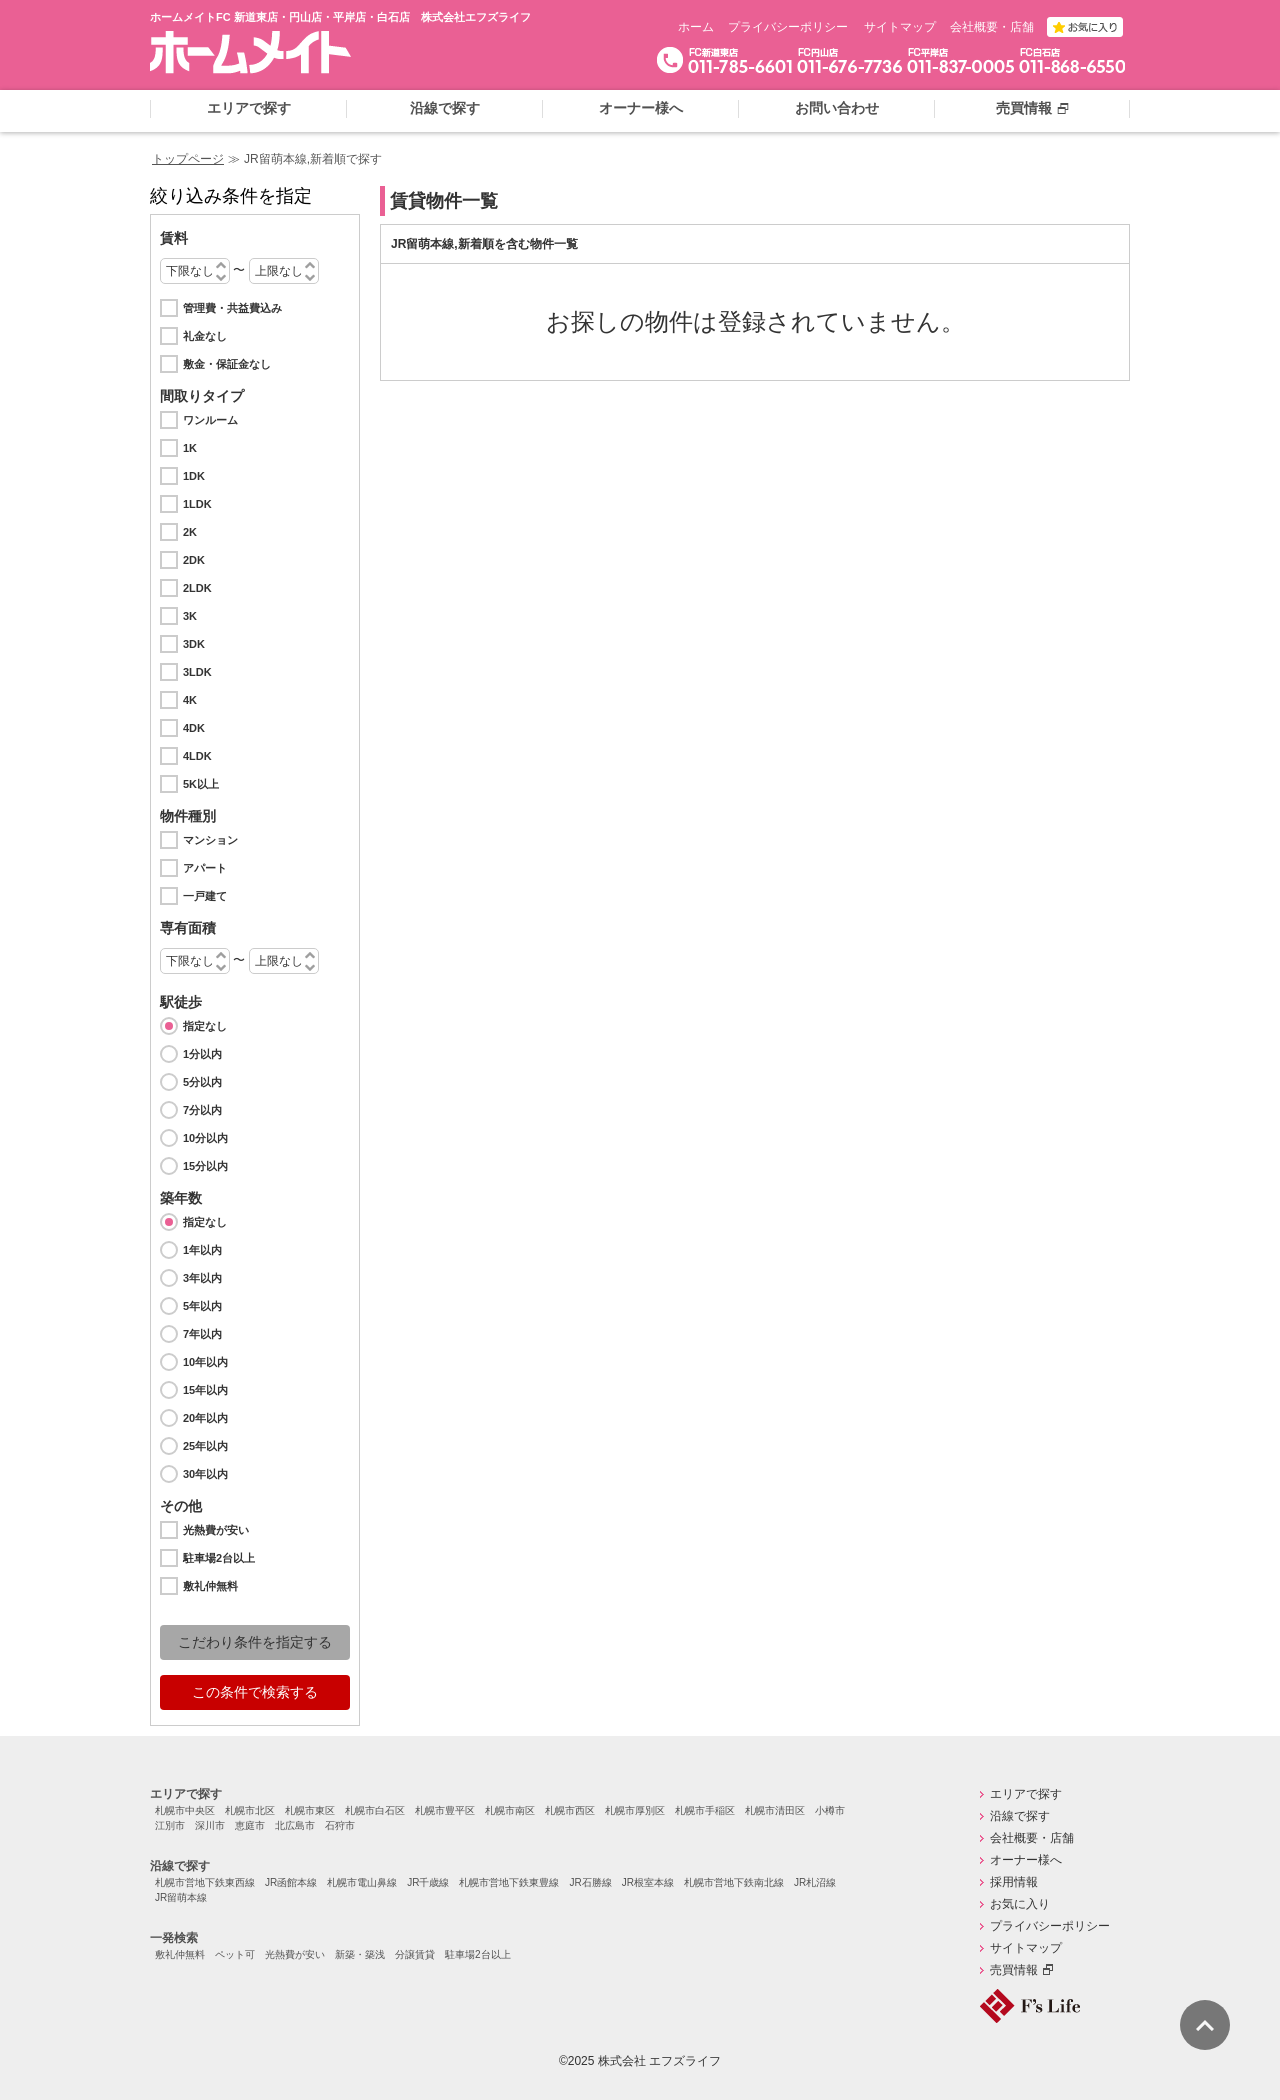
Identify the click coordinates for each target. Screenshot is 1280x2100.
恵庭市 (250, 1825)
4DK (194, 728)
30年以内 (205, 1474)
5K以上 (201, 784)
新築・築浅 (360, 1954)
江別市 (170, 1825)
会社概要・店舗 (992, 27)
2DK (194, 560)
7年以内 (202, 1334)
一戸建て (205, 896)
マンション (210, 840)
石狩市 (340, 1825)
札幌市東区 (310, 1810)
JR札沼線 (815, 1882)
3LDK (197, 672)
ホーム (696, 27)
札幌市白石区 (375, 1810)
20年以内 (205, 1418)
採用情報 (1014, 1882)
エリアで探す (186, 1794)
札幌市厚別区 (635, 1810)
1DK (194, 476)
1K (190, 448)
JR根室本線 (648, 1882)
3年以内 (202, 1278)
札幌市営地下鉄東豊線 (509, 1882)
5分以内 (202, 1082)
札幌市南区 (510, 1810)
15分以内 (205, 1166)
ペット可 (235, 1954)
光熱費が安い (216, 1530)
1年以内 (202, 1250)
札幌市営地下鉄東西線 (205, 1882)
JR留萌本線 (181, 1897)
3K (190, 616)
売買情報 (1014, 1970)
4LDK (197, 756)
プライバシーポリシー (788, 27)
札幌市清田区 (775, 1810)
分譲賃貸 (415, 1954)
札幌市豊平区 (445, 1810)
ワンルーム (210, 420)
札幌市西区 (570, 1810)
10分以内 (205, 1138)
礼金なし (205, 336)
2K (190, 532)
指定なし (205, 1026)
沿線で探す (180, 1866)
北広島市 (295, 1825)
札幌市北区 (250, 1810)
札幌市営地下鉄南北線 (734, 1882)
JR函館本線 (291, 1882)
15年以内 (205, 1390)
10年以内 (205, 1362)
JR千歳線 (428, 1882)
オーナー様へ (1026, 1860)
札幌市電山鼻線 (362, 1882)
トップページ (188, 159)
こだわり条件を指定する (255, 1642)
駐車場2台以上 (219, 1558)
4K (190, 700)
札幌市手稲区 (705, 1810)
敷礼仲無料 (210, 1586)
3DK (194, 644)
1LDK (197, 504)
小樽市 (830, 1810)
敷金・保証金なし (227, 364)
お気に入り (1020, 1904)
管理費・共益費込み (232, 308)
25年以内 (205, 1446)
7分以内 (202, 1110)
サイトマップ (900, 27)
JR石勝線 (590, 1882)
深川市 (210, 1825)
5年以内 (202, 1306)
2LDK (197, 588)
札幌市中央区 (185, 1810)
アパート (205, 868)
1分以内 (202, 1054)
